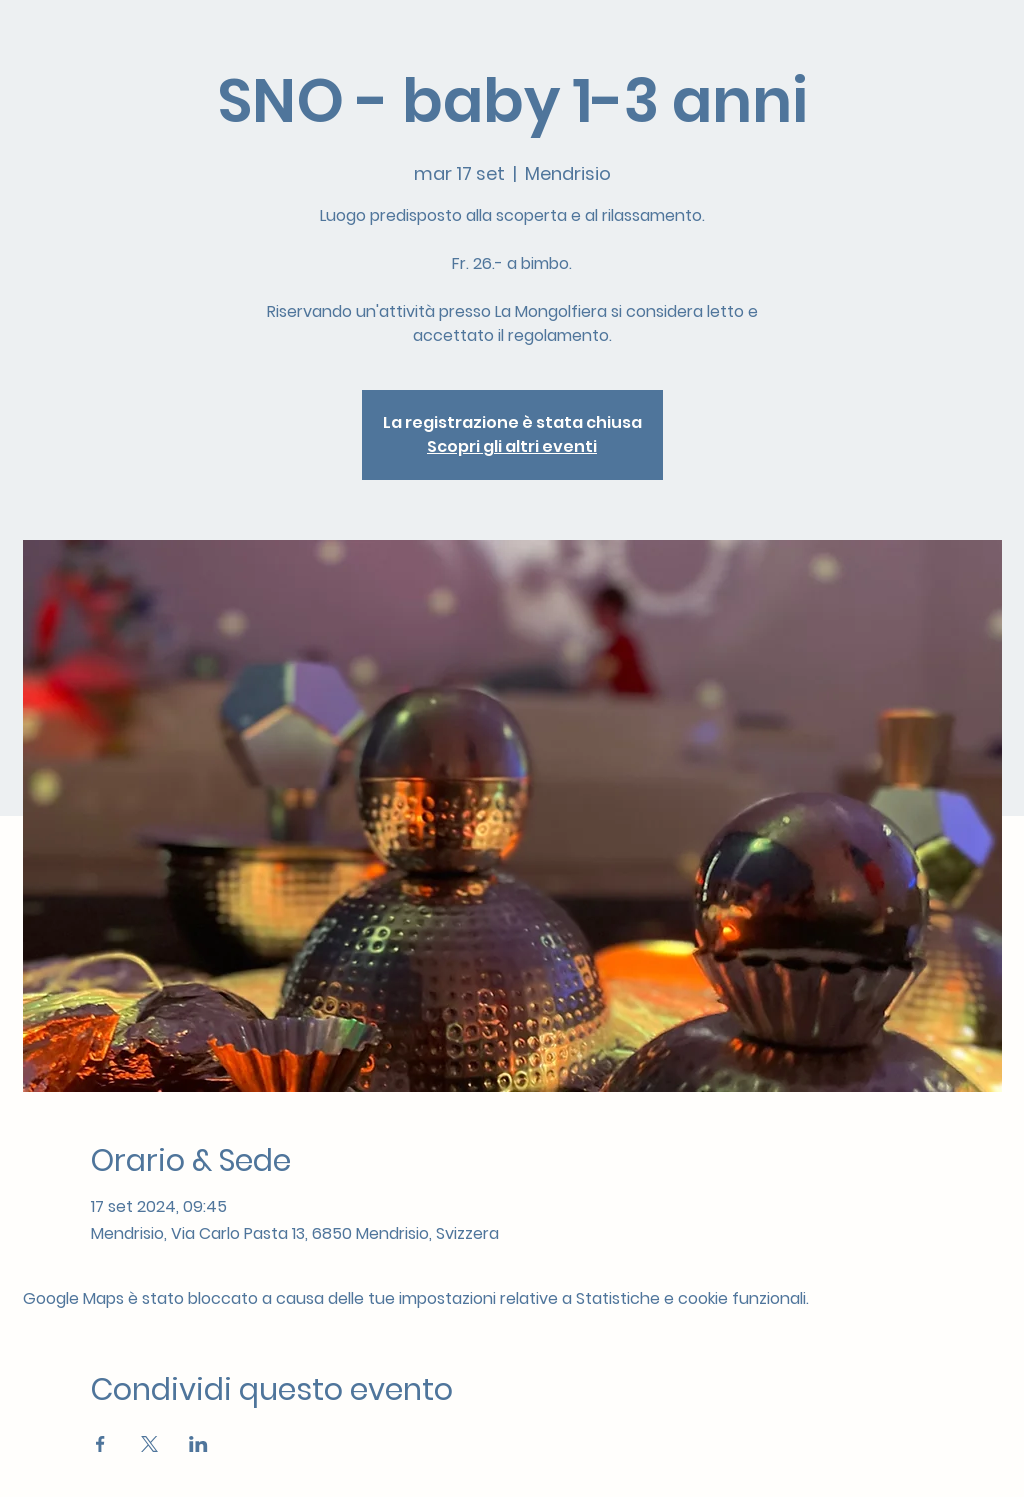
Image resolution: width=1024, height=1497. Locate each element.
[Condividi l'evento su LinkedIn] (198, 1444)
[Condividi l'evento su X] (149, 1444)
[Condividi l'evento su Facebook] (100, 1444)
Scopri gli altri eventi (512, 446)
